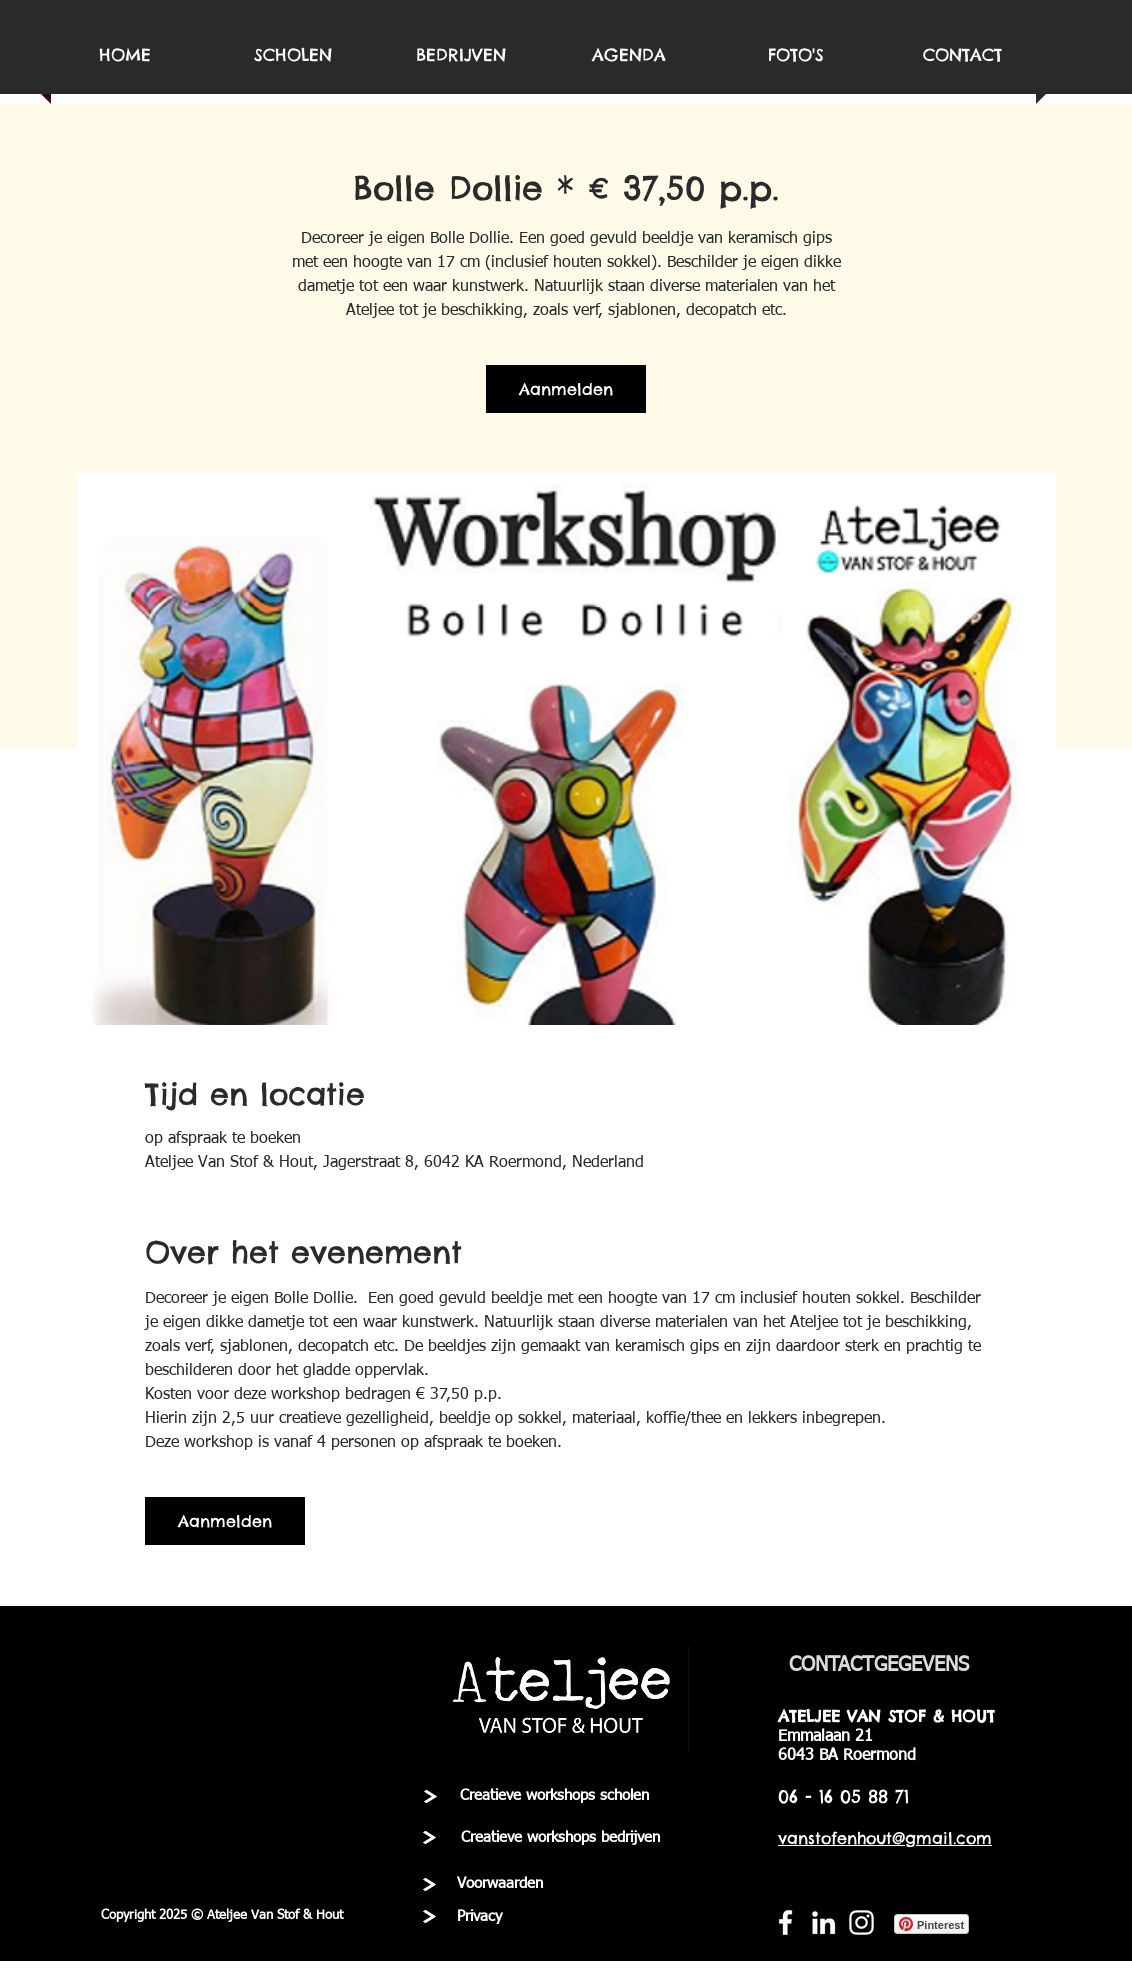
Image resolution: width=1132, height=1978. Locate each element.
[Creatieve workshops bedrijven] (560, 1838)
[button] (222, 1916)
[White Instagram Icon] (861, 1922)
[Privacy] (479, 1917)
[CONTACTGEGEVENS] (878, 1665)
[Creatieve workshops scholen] (554, 1796)
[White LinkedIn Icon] (823, 1922)
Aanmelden (566, 389)
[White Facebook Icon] (785, 1922)
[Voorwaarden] (500, 1884)
